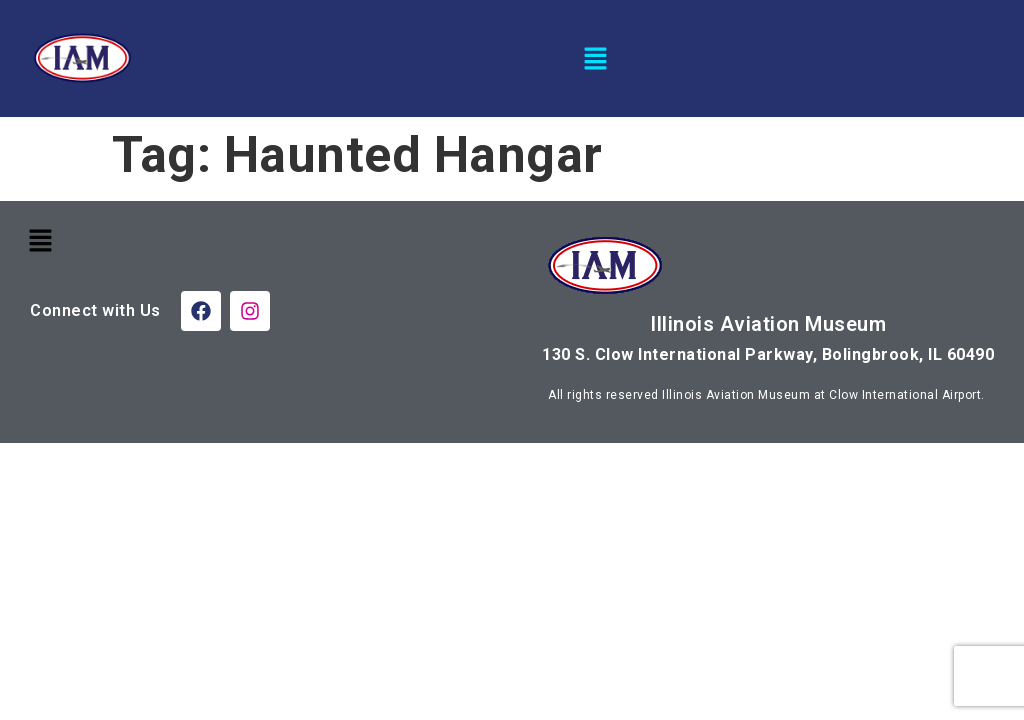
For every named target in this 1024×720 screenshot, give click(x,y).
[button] (596, 58)
